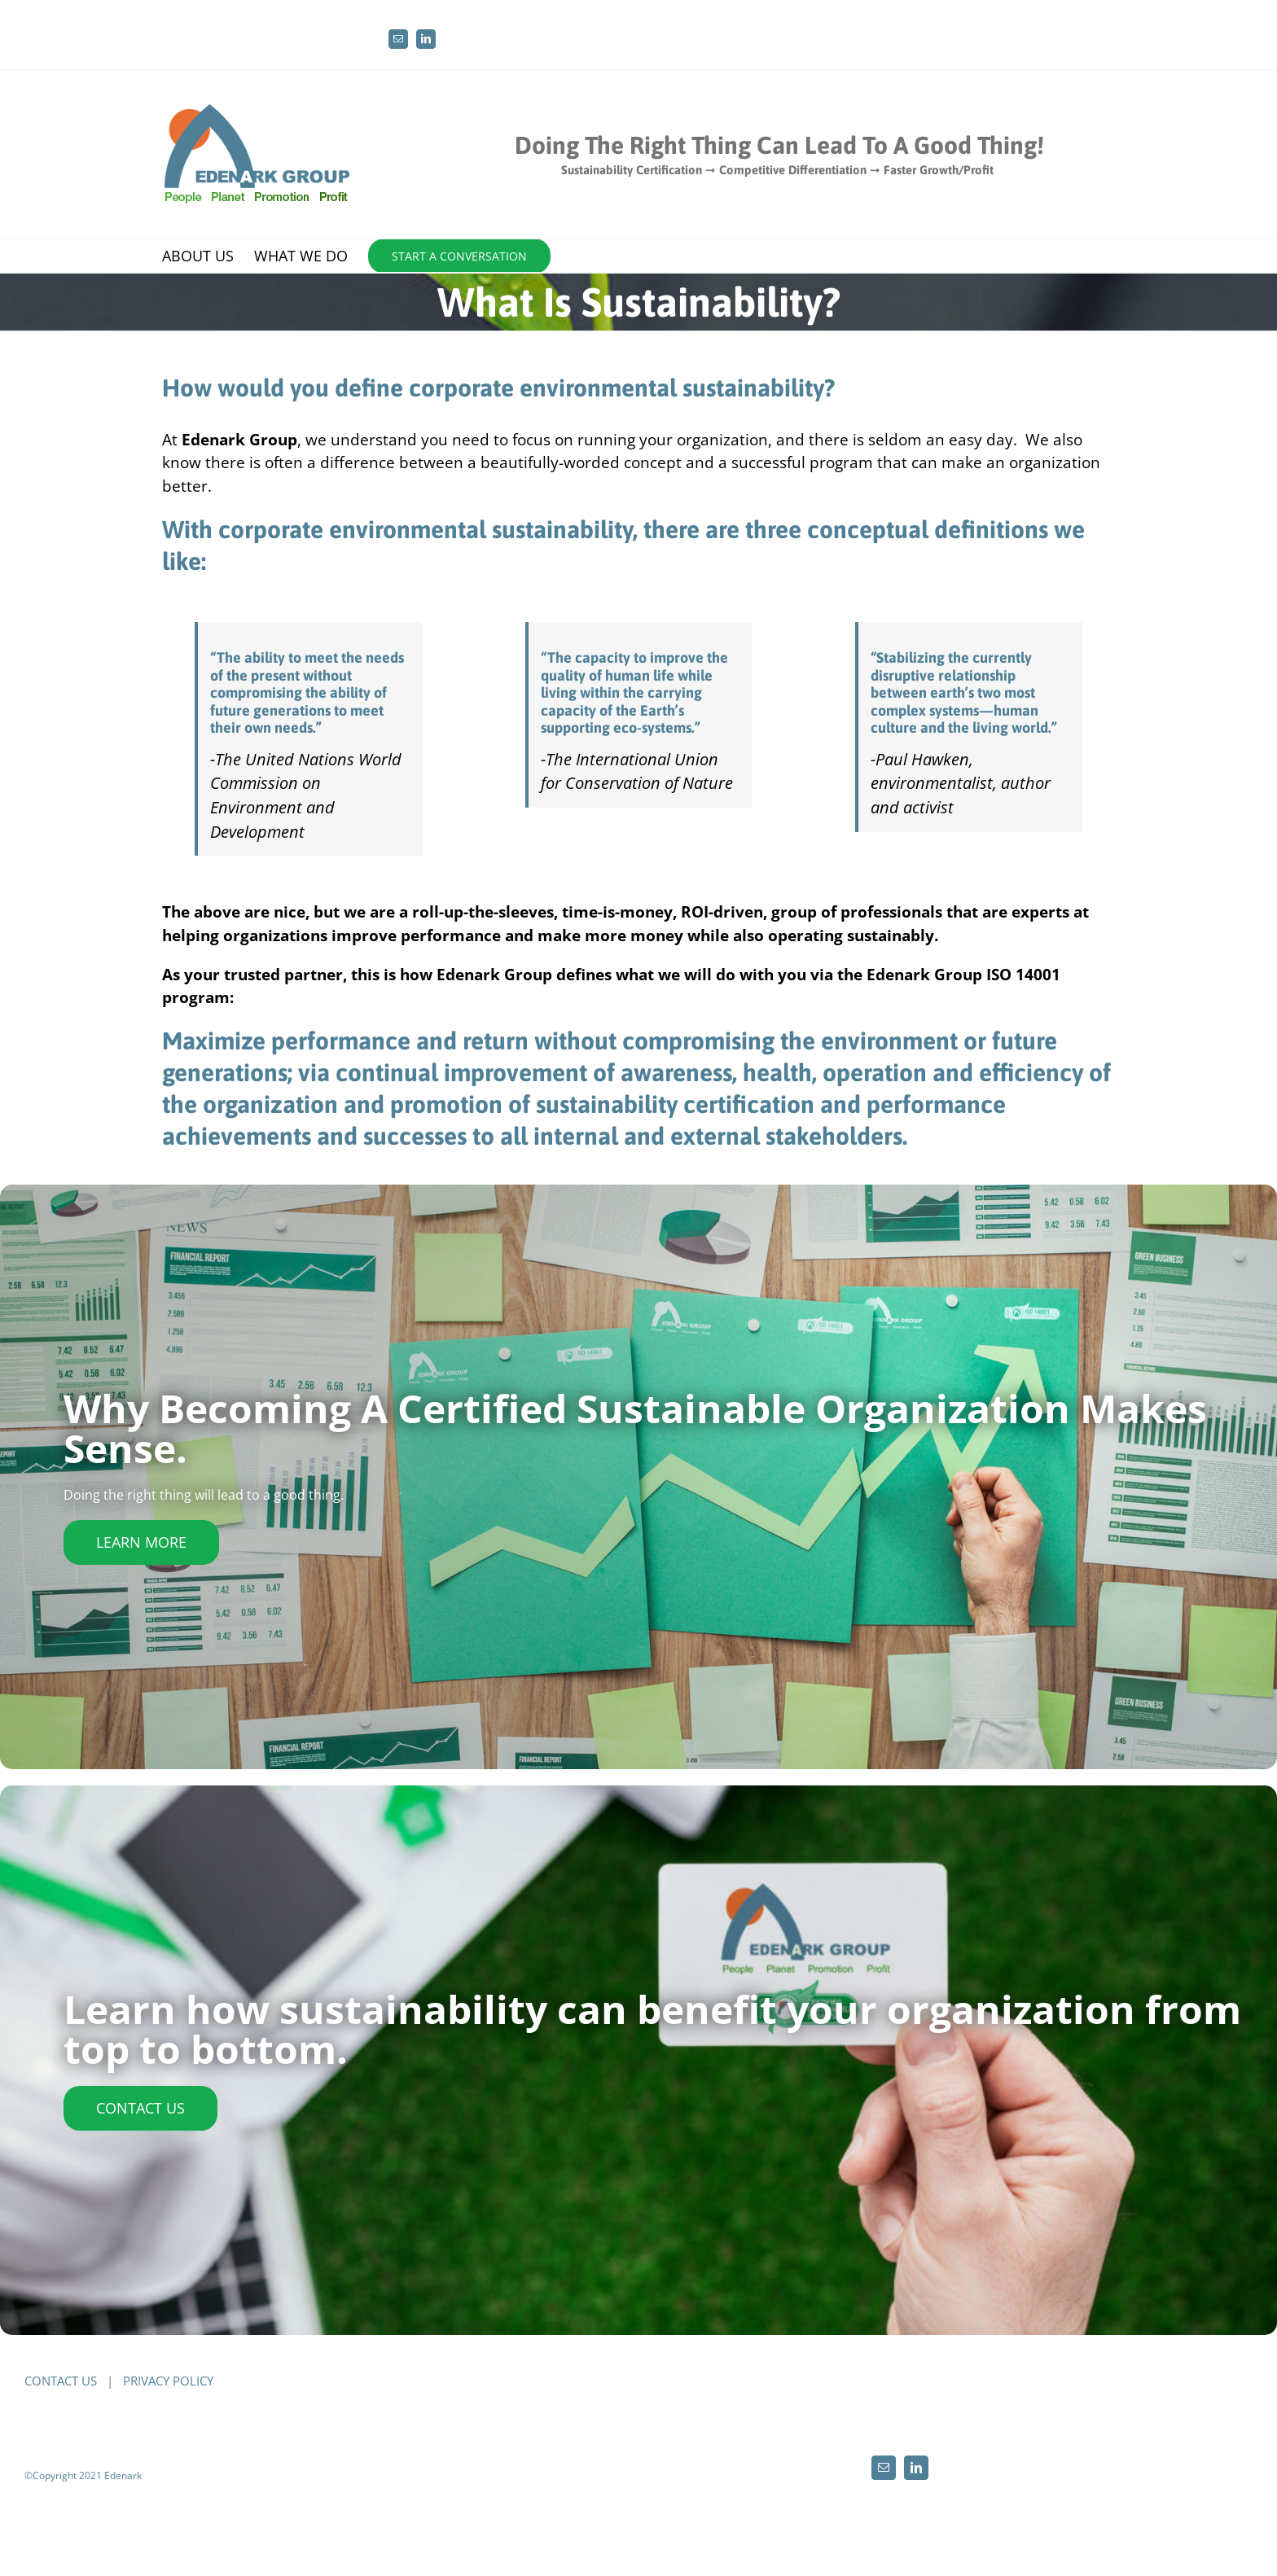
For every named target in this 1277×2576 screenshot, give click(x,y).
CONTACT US (60, 2380)
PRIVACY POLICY (168, 2380)
